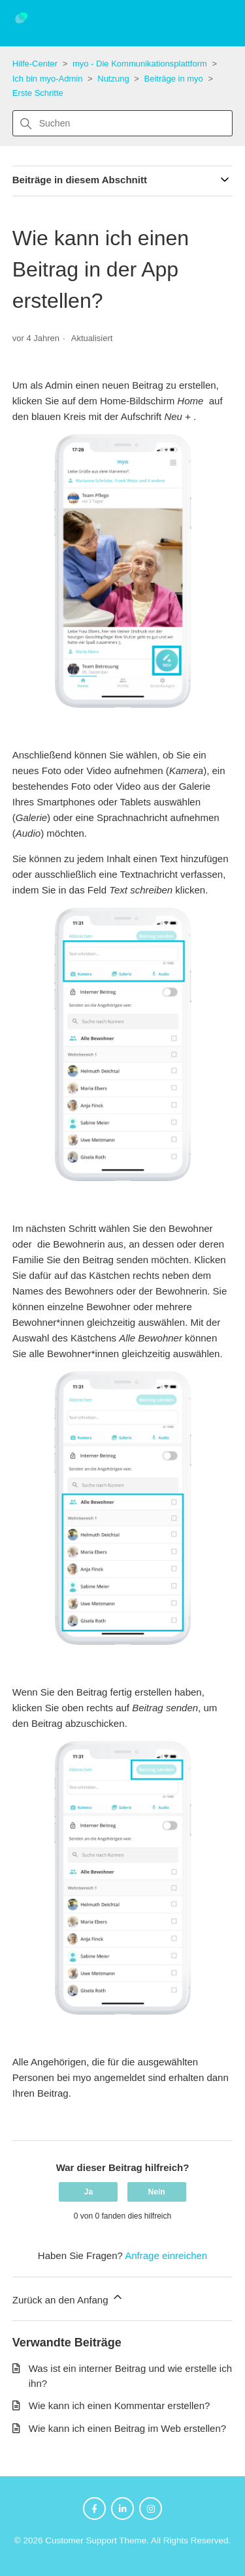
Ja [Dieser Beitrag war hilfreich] (88, 2191)
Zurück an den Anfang (68, 2297)
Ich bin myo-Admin (47, 78)
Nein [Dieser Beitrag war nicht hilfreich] (156, 2191)
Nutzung (113, 78)
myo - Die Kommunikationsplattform (140, 63)
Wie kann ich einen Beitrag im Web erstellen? (127, 2428)
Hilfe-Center (34, 63)
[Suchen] (122, 123)
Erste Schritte (37, 93)
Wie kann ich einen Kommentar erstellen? (119, 2405)
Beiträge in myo (173, 78)
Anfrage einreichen (166, 2255)
